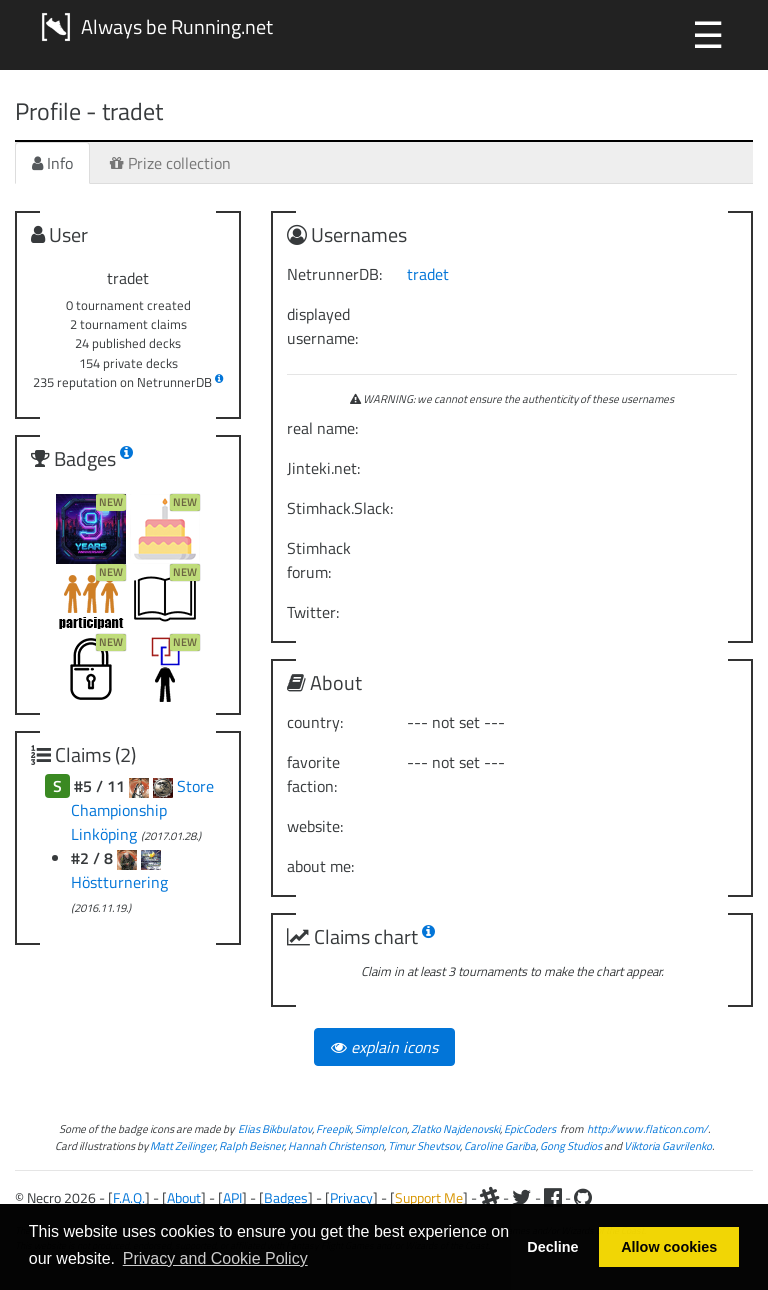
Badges (286, 1197)
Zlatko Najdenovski (455, 1128)
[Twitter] (522, 1197)
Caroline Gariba (500, 1145)
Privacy (351, 1197)
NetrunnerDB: (334, 274)
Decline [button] (552, 1247)
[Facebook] (553, 1197)
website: (315, 826)
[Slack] (490, 1197)
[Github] (583, 1197)
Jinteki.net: (323, 468)
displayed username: (322, 326)
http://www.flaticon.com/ (647, 1128)
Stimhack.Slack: (339, 508)
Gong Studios (571, 1145)
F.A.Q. (129, 1197)
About (184, 1197)
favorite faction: (313, 774)
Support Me (429, 1197)
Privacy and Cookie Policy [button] (215, 1258)
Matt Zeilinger (182, 1145)
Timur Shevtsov (424, 1145)
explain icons (384, 1047)
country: (315, 722)
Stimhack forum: (319, 560)
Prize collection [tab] (170, 163)
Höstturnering (119, 882)
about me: (320, 866)
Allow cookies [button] (669, 1247)
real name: (322, 428)
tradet (428, 274)
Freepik (333, 1128)
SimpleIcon (381, 1128)
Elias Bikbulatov (275, 1128)
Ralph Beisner (251, 1145)
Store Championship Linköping (142, 810)
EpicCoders (530, 1128)
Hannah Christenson (336, 1145)
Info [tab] (52, 163)
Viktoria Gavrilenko (668, 1145)
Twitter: (313, 612)
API (232, 1197)
